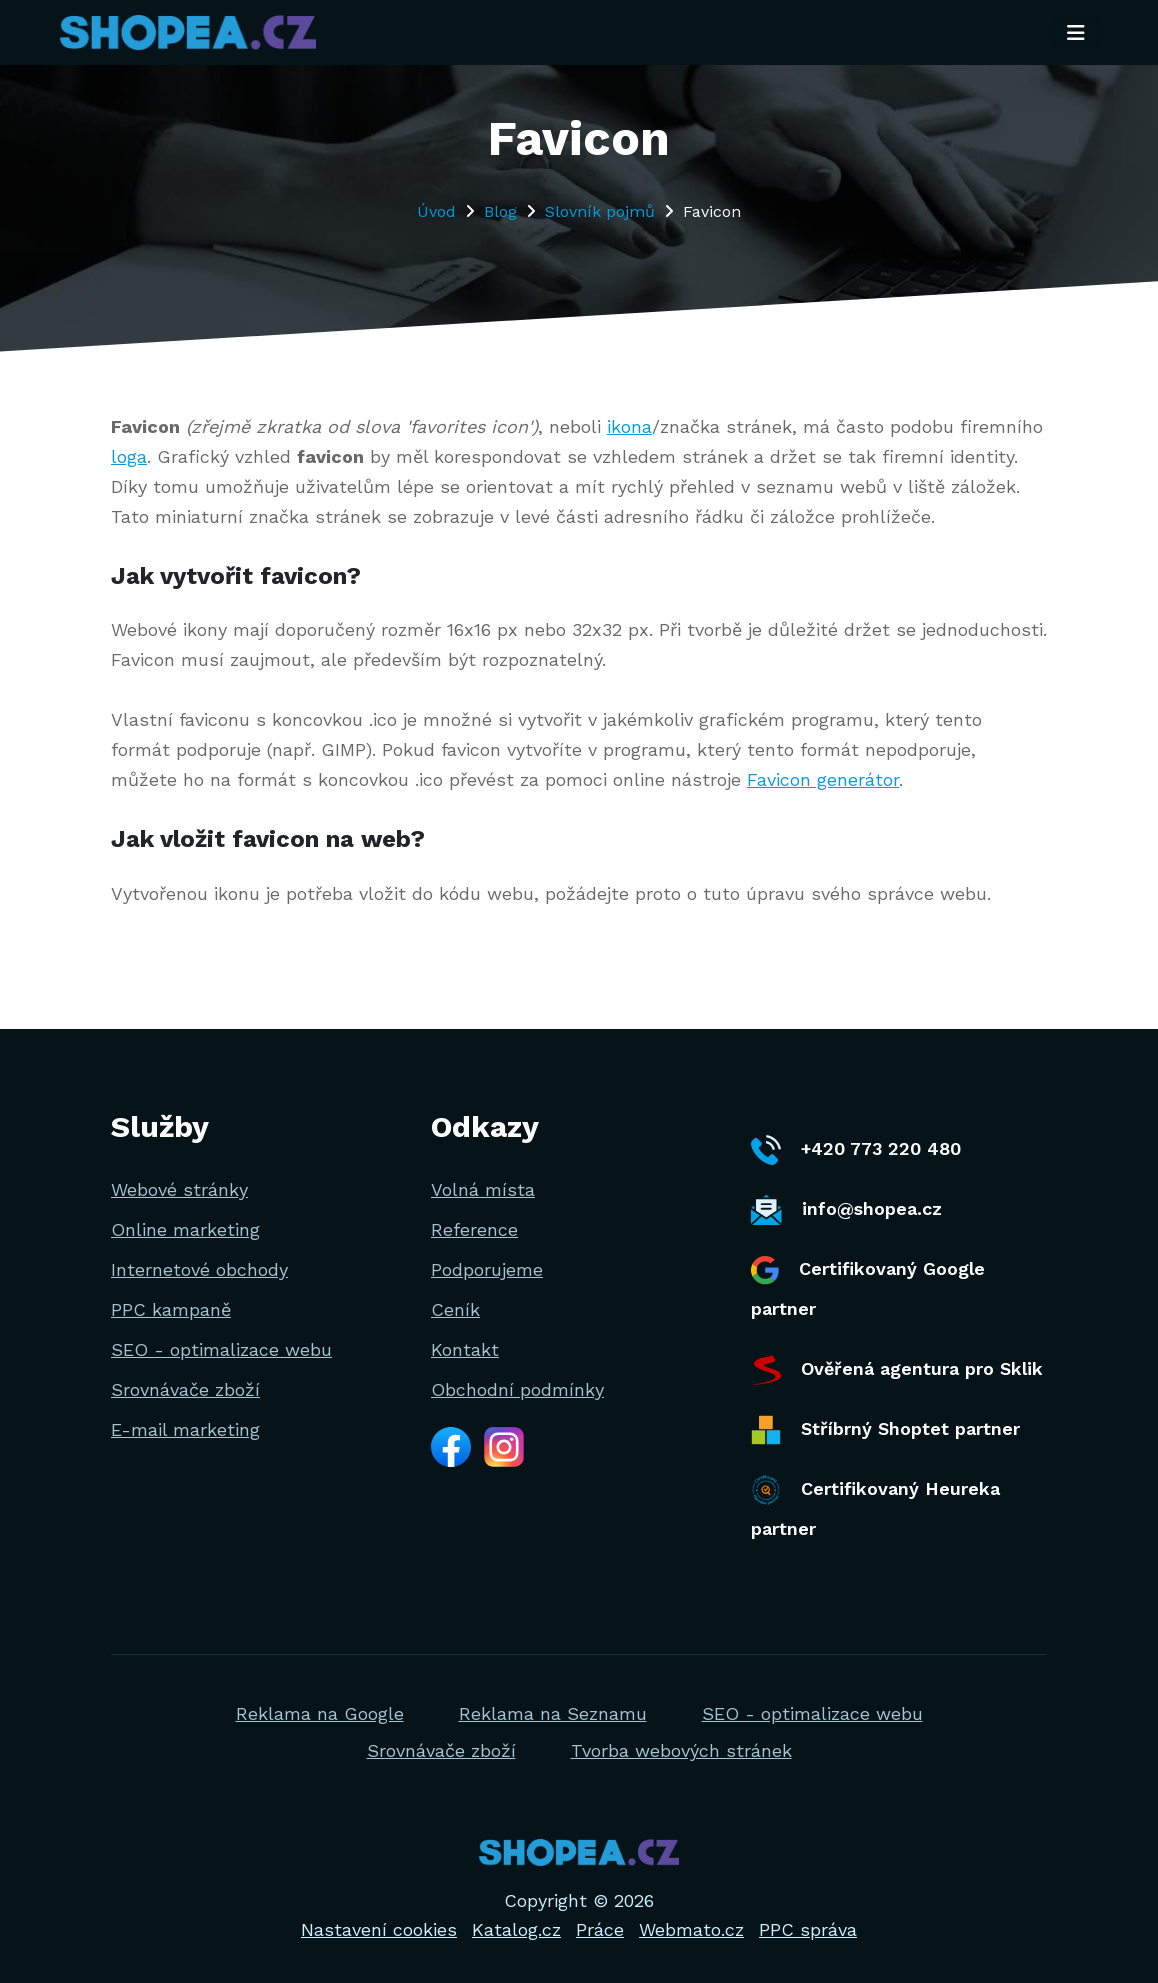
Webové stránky (179, 1189)
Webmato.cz (691, 1929)
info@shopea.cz (846, 1210)
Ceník (455, 1309)
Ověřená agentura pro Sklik (897, 1370)
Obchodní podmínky (517, 1389)
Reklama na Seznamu (553, 1713)
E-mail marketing (185, 1429)
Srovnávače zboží (185, 1389)
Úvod (436, 211)
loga (129, 456)
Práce (600, 1929)
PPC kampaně (171, 1309)
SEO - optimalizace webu (221, 1349)
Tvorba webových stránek (681, 1750)
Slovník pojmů (600, 211)
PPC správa (808, 1929)
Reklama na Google (320, 1713)
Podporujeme (487, 1269)
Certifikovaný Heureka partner (875, 1507)
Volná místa (483, 1189)
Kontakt (465, 1349)
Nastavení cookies (379, 1929)
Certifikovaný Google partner (868, 1287)
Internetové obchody (199, 1269)
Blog (500, 211)
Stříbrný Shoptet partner (885, 1430)
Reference (474, 1229)
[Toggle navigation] (1076, 33)
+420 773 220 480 (856, 1150)
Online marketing (185, 1229)
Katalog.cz (516, 1929)
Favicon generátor (823, 779)
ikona (629, 426)
